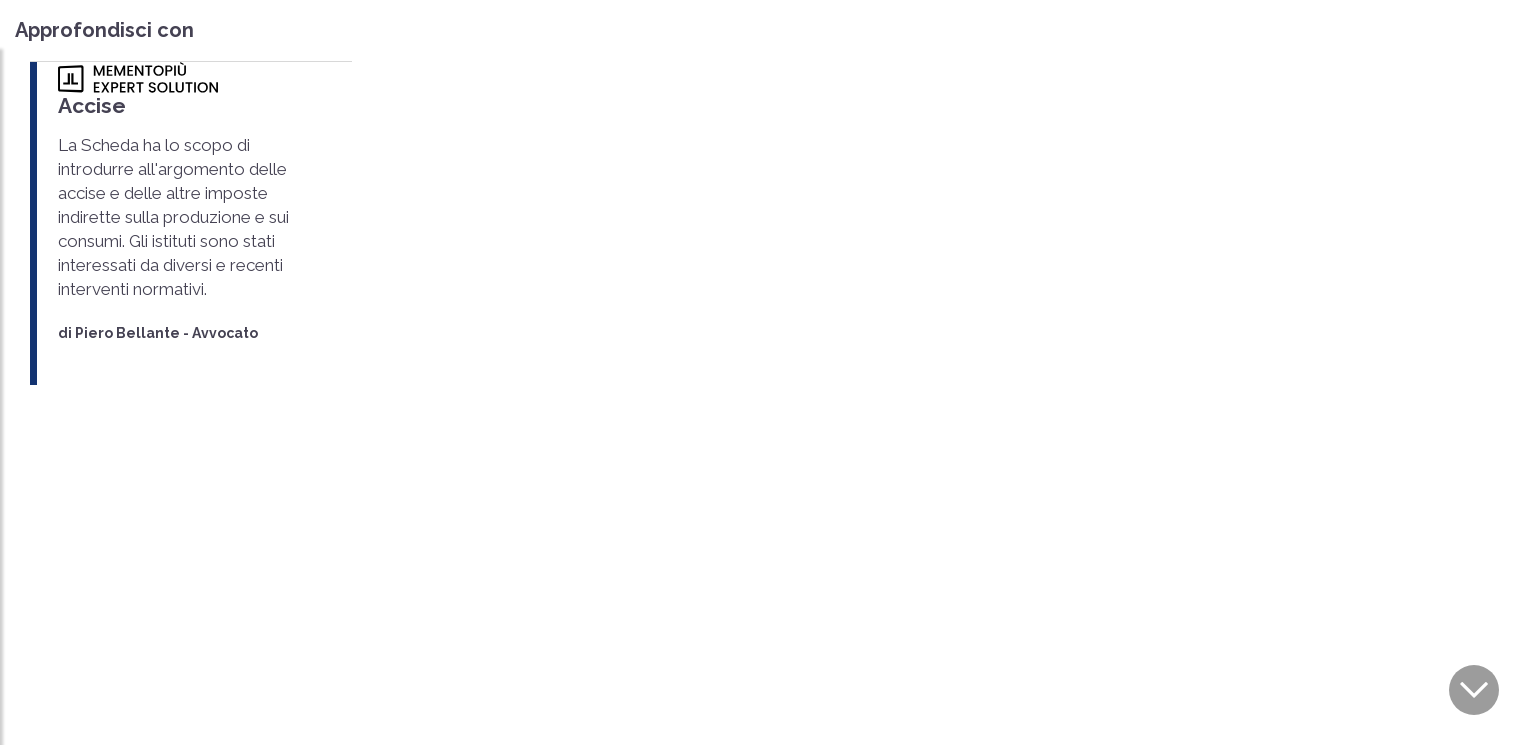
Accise (92, 105)
